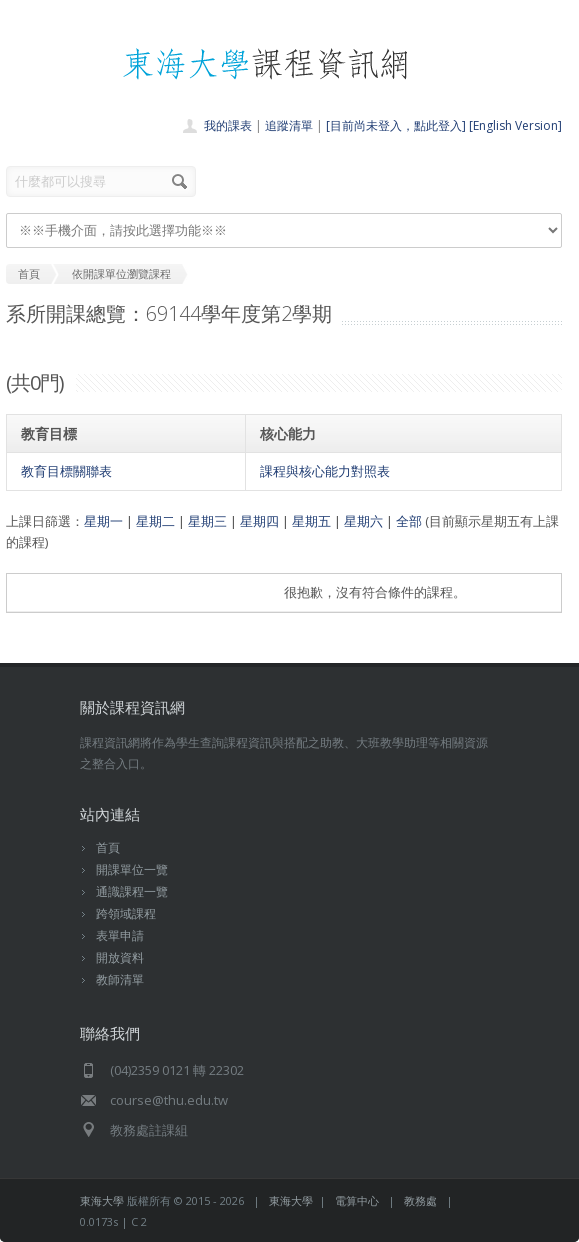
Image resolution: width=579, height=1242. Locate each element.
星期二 (155, 521)
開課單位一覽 (132, 869)
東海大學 (102, 1200)
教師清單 (120, 979)
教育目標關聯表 (66, 471)
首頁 (108, 847)
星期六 (363, 521)
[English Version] (515, 125)
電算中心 (357, 1200)
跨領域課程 (126, 913)
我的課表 (228, 125)
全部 (409, 521)
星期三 (207, 521)
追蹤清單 (289, 125)
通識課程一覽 (132, 891)
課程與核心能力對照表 (325, 471)
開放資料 (120, 957)
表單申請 (120, 935)
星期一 (103, 521)
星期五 (311, 521)
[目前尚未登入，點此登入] (396, 125)
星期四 (259, 521)
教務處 (420, 1200)
